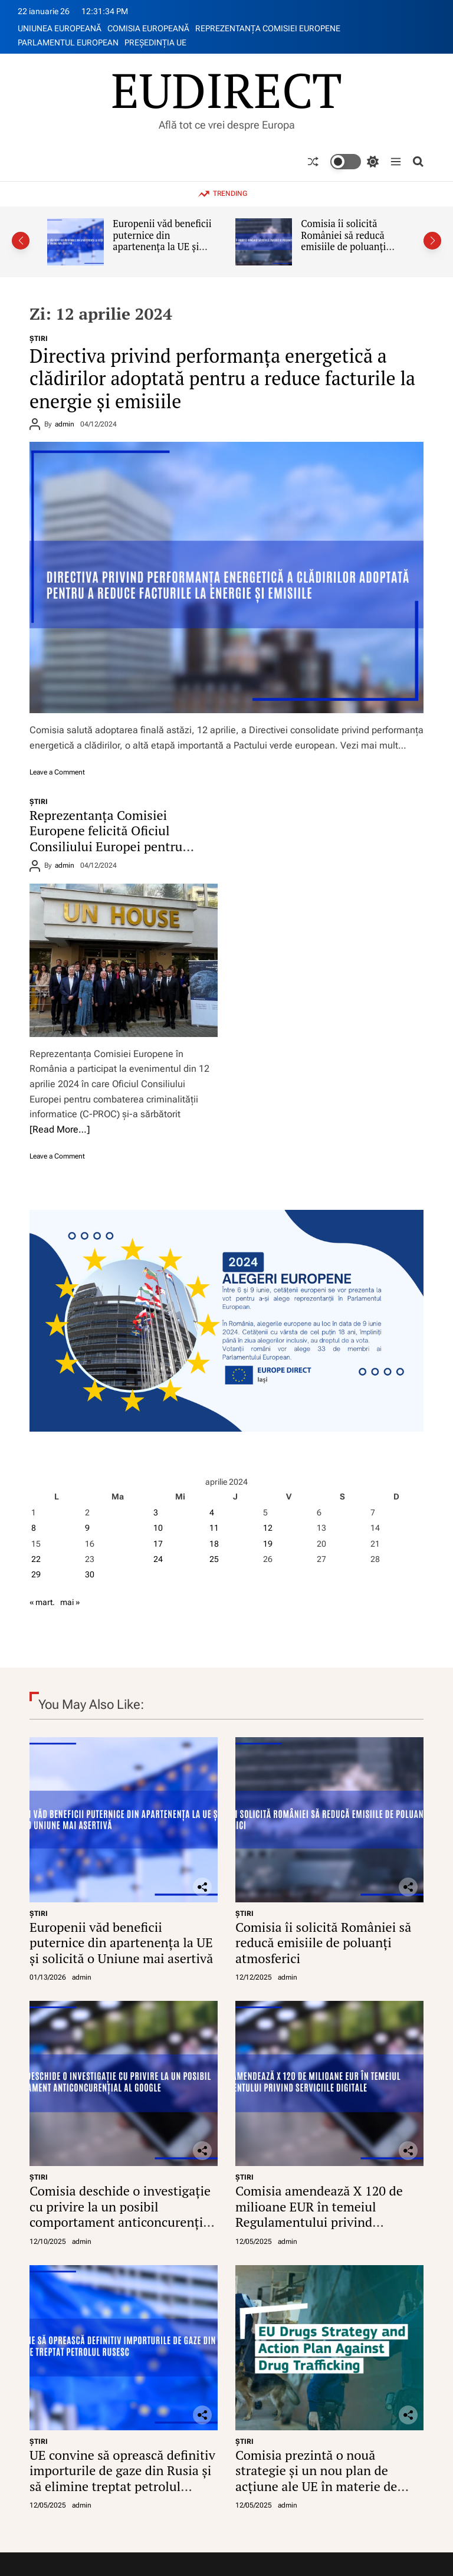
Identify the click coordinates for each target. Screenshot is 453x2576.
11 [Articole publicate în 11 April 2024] (214, 1528)
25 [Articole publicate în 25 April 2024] (214, 1559)
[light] (354, 161)
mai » (70, 1602)
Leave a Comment (57, 772)
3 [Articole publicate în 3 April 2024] (155, 1512)
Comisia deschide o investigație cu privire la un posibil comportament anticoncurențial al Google (121, 2214)
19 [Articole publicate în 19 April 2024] (268, 1543)
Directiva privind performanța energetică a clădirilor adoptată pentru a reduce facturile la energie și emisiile (222, 378)
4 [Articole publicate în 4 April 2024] (211, 1512)
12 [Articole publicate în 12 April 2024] (268, 1528)
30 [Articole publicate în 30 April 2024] (89, 1574)
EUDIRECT (226, 89)
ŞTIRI (38, 338)
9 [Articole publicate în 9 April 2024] (87, 1528)
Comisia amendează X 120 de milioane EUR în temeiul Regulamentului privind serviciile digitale (319, 2214)
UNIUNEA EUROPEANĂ (59, 28)
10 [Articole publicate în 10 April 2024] (158, 1528)
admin (64, 424)
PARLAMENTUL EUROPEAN (68, 42)
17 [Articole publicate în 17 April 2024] (158, 1543)
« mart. (42, 1602)
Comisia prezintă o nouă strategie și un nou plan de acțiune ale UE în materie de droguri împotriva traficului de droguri (323, 2486)
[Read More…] (59, 1129)
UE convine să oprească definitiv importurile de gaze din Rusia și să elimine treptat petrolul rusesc (122, 2478)
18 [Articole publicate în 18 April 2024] (214, 1543)
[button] (20, 241)
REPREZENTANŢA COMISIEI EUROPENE (267, 28)
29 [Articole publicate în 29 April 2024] (36, 1574)
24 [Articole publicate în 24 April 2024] (158, 1559)
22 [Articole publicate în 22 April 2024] (36, 1559)
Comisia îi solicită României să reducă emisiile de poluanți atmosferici (343, 241)
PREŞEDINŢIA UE (155, 42)
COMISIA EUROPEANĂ (148, 28)
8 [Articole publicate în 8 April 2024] (33, 1528)
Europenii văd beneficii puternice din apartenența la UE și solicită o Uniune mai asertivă (162, 247)
